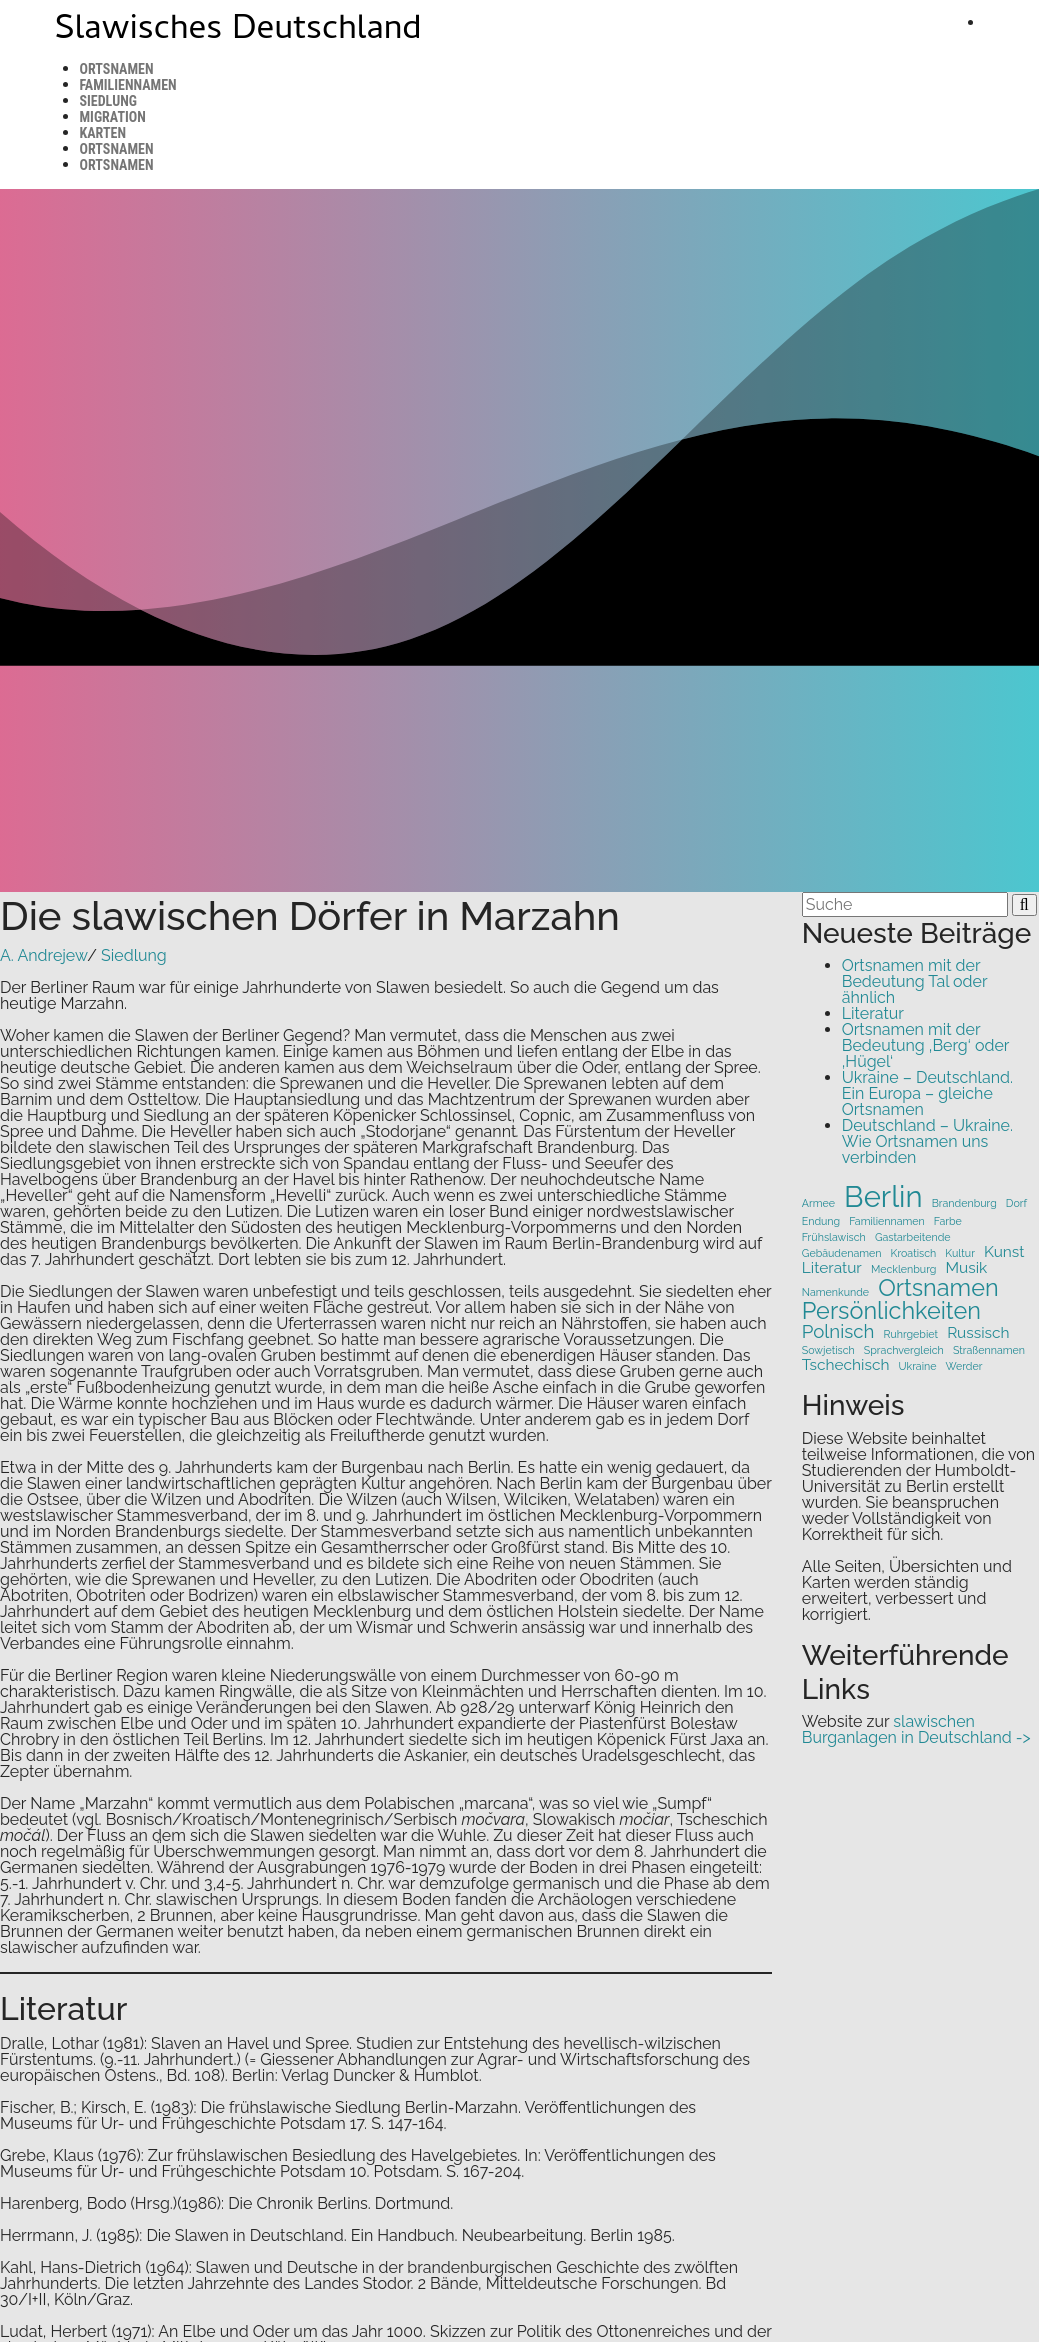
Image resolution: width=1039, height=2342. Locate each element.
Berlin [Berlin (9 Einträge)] (883, 1196)
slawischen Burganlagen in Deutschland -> (916, 1729)
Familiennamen (128, 85)
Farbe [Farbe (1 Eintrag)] (948, 1221)
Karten (103, 133)
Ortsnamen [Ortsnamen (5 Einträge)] (938, 1287)
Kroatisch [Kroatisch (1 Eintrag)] (914, 1253)
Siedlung (108, 101)
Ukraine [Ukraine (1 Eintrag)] (918, 1366)
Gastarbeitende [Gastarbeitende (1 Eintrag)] (913, 1237)
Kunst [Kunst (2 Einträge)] (1004, 1251)
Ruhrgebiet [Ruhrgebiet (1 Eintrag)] (911, 1334)
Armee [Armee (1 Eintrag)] (818, 1203)
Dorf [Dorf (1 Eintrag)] (1016, 1203)
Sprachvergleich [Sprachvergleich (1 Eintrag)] (904, 1350)
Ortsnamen (117, 69)
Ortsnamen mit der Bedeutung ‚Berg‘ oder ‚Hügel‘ (925, 1045)
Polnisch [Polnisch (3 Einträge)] (838, 1331)
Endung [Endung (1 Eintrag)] (821, 1221)
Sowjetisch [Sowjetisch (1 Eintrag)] (828, 1350)
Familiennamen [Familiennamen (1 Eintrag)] (886, 1221)
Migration (113, 117)
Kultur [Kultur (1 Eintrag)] (960, 1253)
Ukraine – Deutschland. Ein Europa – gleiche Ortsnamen (927, 1093)
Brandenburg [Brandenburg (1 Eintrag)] (964, 1203)
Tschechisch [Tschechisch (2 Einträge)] (846, 1364)
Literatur (873, 1013)
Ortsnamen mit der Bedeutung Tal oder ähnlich (914, 981)
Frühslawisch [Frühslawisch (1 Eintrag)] (834, 1237)
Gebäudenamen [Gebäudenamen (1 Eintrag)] (842, 1253)
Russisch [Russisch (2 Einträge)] (978, 1332)
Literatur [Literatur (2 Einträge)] (832, 1267)
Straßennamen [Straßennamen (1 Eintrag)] (989, 1350)
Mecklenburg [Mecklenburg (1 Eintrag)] (903, 1269)
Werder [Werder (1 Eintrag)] (964, 1366)
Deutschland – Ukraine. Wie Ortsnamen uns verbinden (927, 1141)
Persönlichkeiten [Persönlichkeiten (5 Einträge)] (891, 1310)
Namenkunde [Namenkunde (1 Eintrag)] (835, 1292)
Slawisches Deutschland (238, 31)
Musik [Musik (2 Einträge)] (966, 1267)
